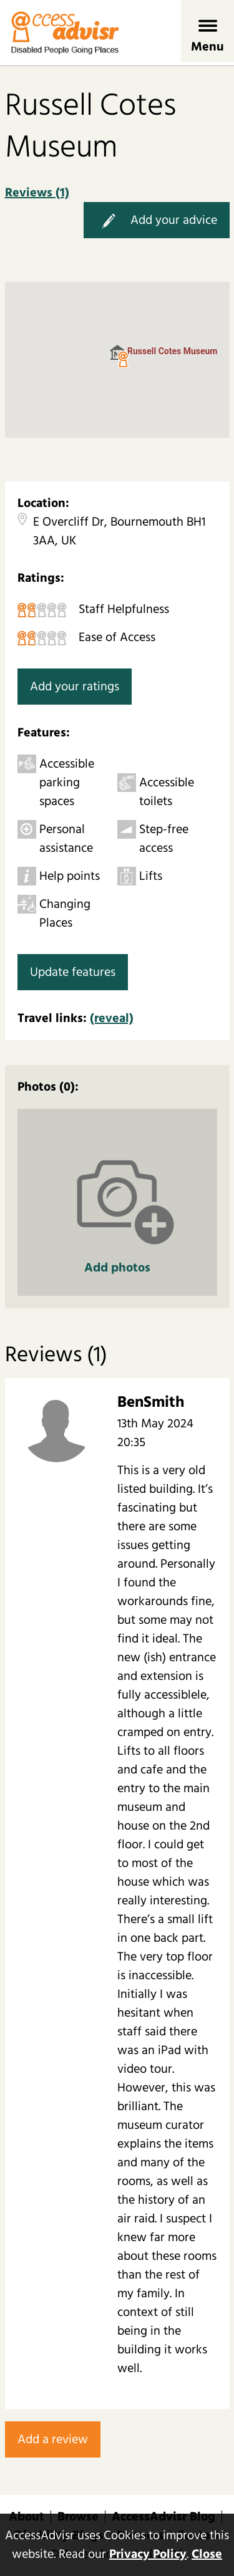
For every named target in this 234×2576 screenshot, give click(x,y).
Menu (207, 47)
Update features (72, 972)
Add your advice (156, 221)
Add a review (52, 2439)
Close (207, 2554)
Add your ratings (74, 686)
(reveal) (112, 1018)
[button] (123, 359)
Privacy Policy (148, 2554)
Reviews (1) (37, 192)
